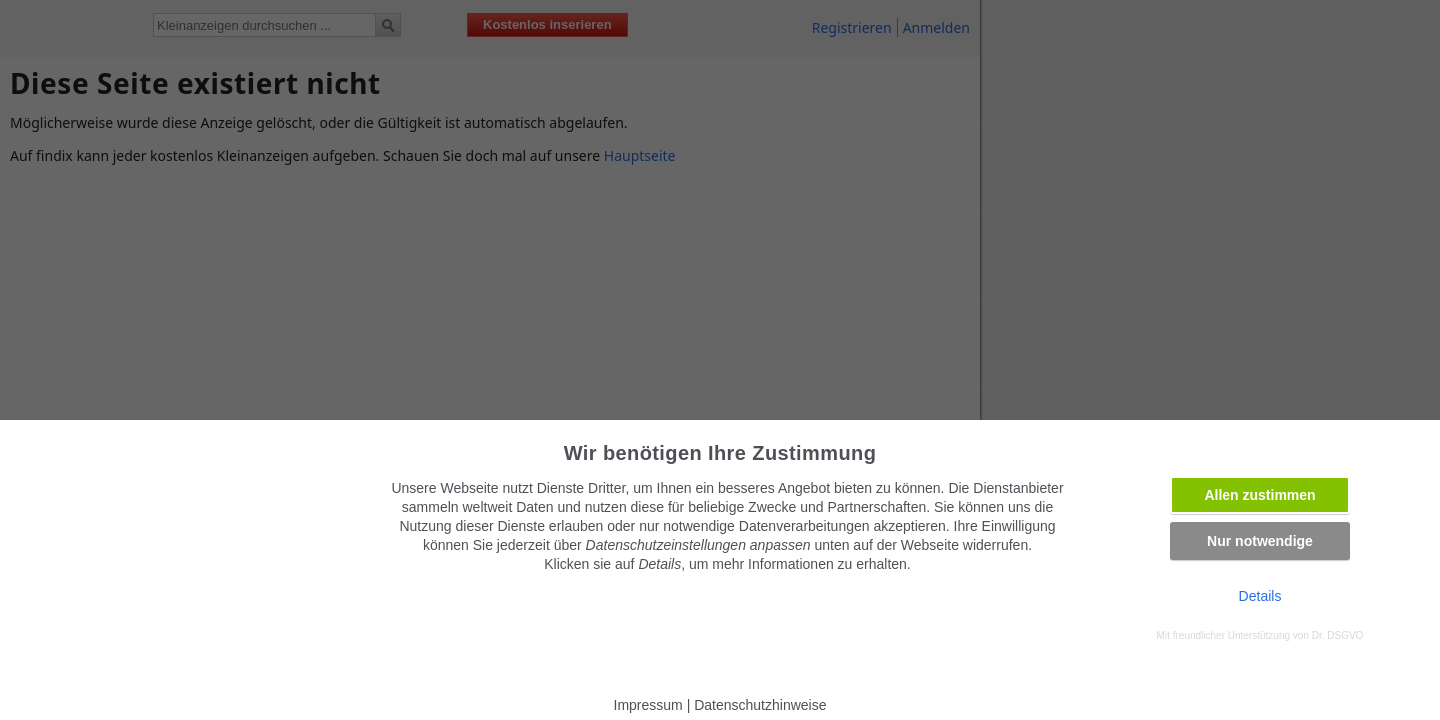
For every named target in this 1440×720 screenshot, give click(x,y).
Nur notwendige (1260, 541)
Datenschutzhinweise (760, 705)
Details (1260, 596)
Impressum (648, 705)
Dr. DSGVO (1338, 635)
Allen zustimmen (1259, 495)
